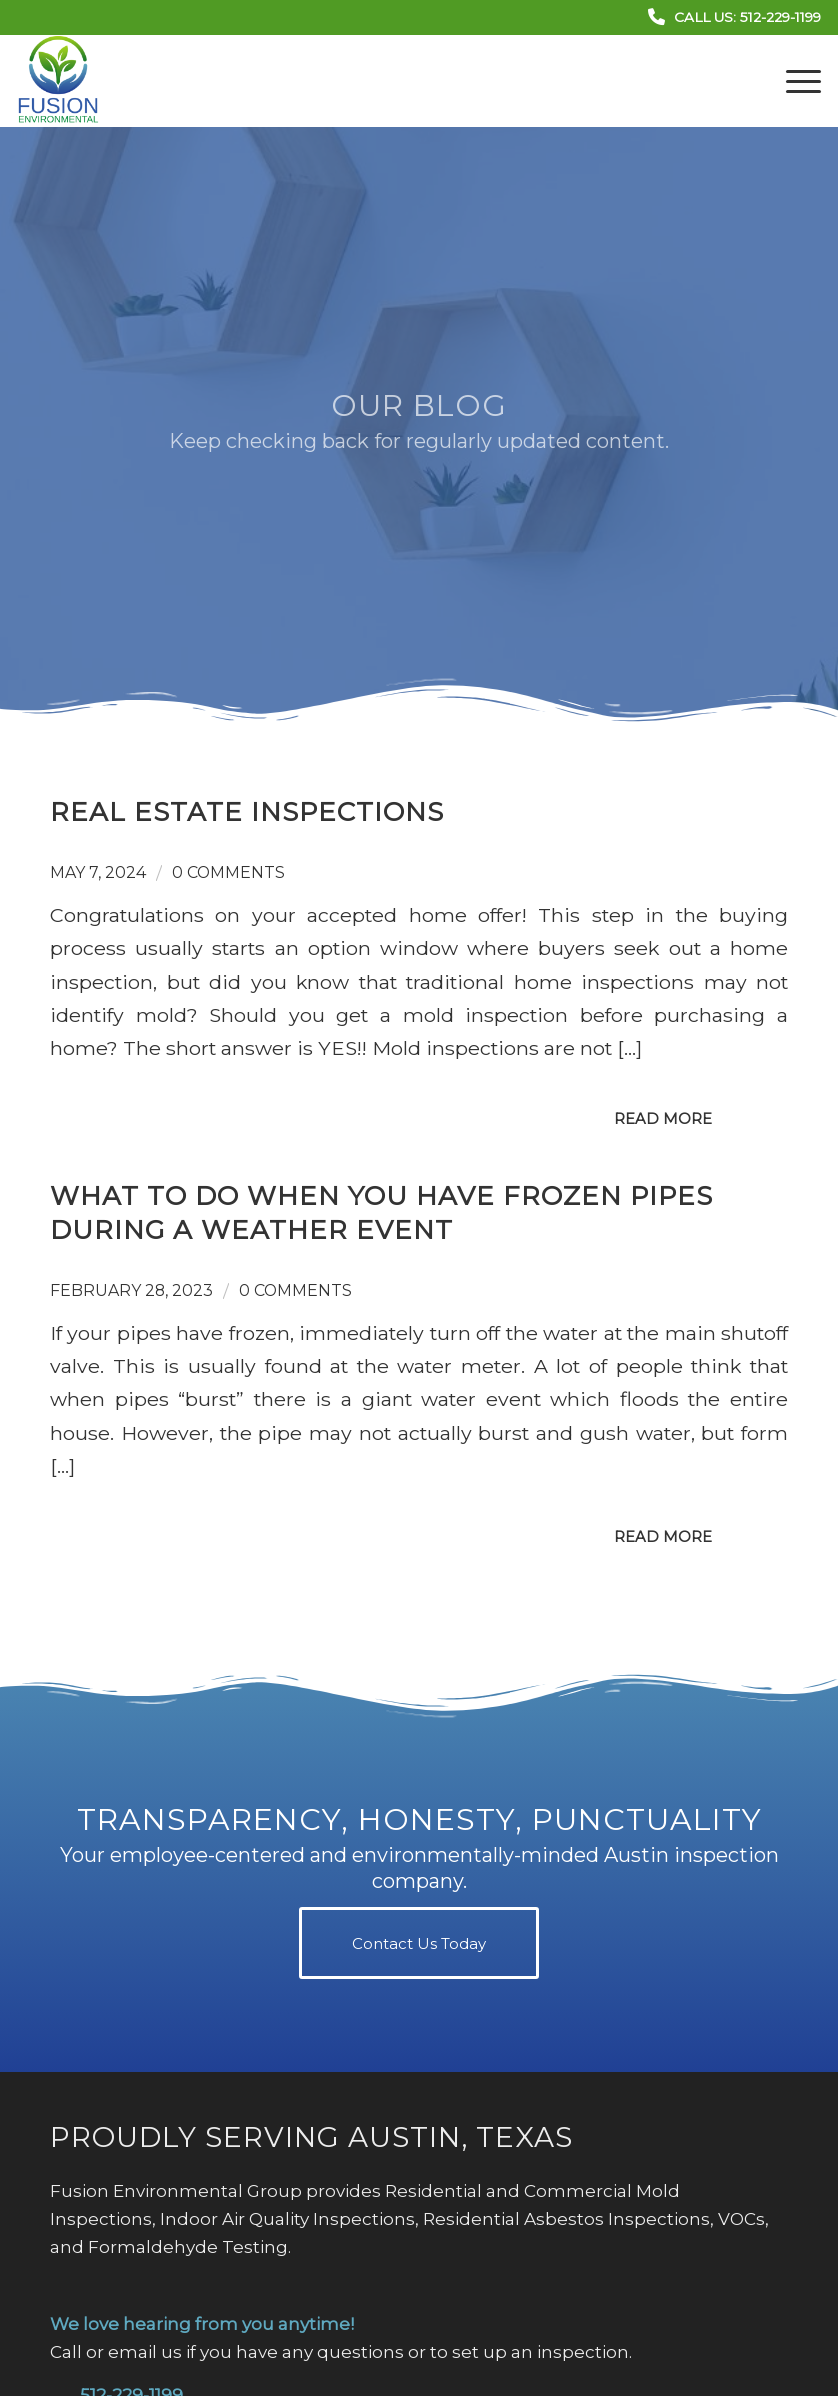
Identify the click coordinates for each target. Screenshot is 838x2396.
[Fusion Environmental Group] (58, 81)
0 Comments (228, 872)
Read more (663, 1119)
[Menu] (793, 81)
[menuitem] (793, 81)
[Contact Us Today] (419, 1943)
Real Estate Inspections (247, 812)
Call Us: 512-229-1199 (747, 17)
